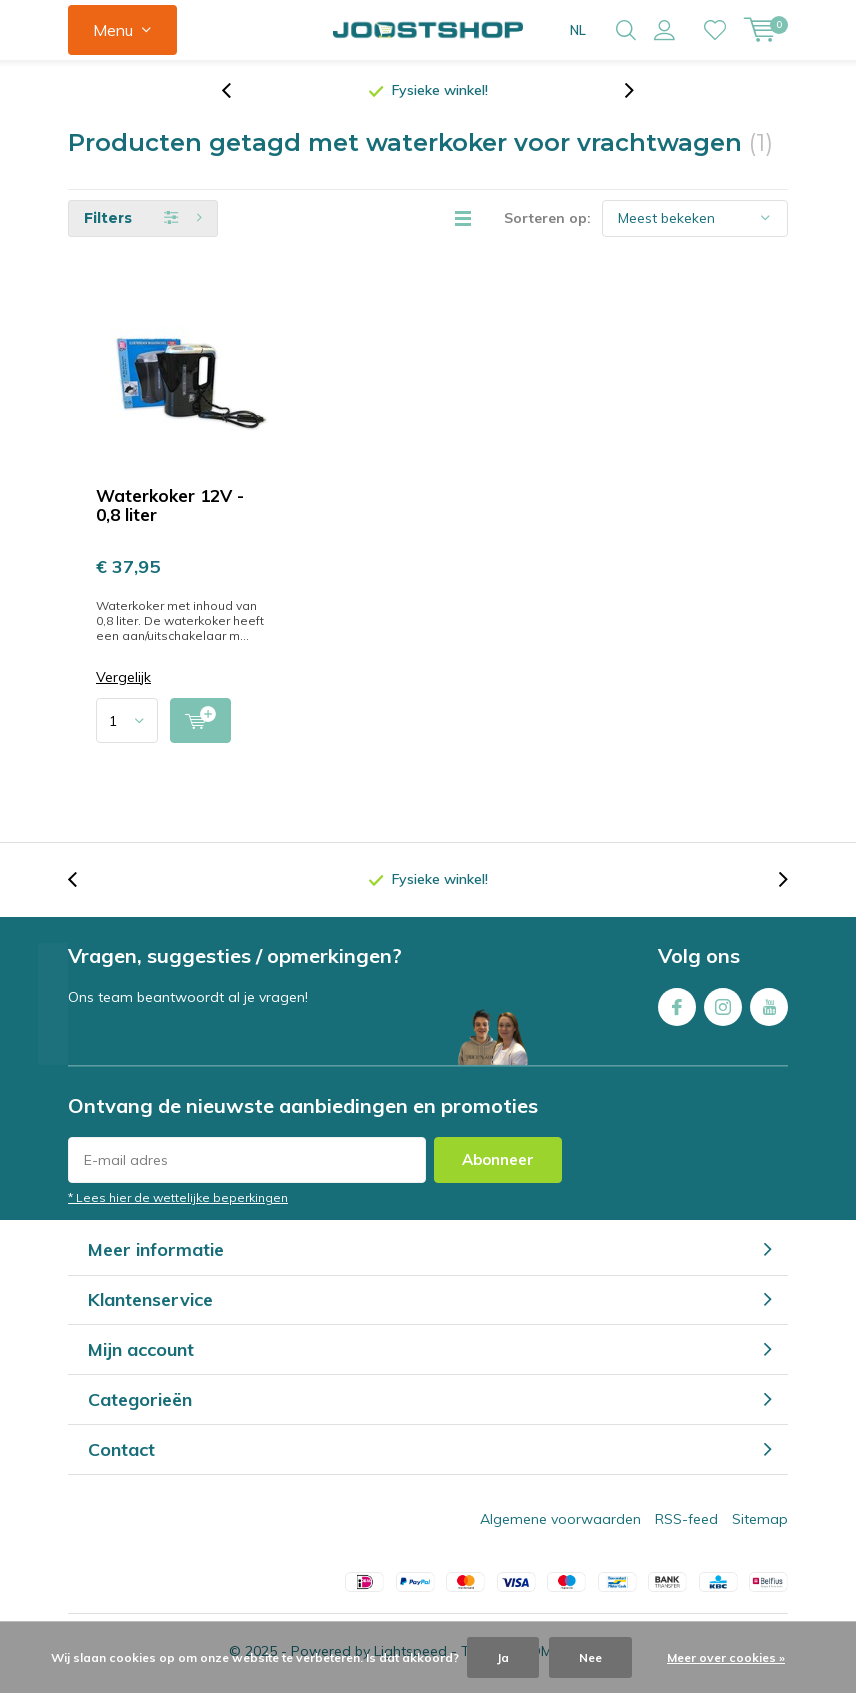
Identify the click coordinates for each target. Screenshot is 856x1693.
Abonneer (498, 1163)
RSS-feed (686, 1523)
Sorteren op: (547, 222)
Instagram (723, 1006)
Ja (503, 1657)
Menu (113, 30)
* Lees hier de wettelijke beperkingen (178, 1201)
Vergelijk (123, 681)
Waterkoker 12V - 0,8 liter (170, 509)
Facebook (677, 1006)
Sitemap (760, 1523)
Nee (590, 1657)
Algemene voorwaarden (560, 1523)
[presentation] (237, 94)
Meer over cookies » (726, 1657)
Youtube (769, 1006)
